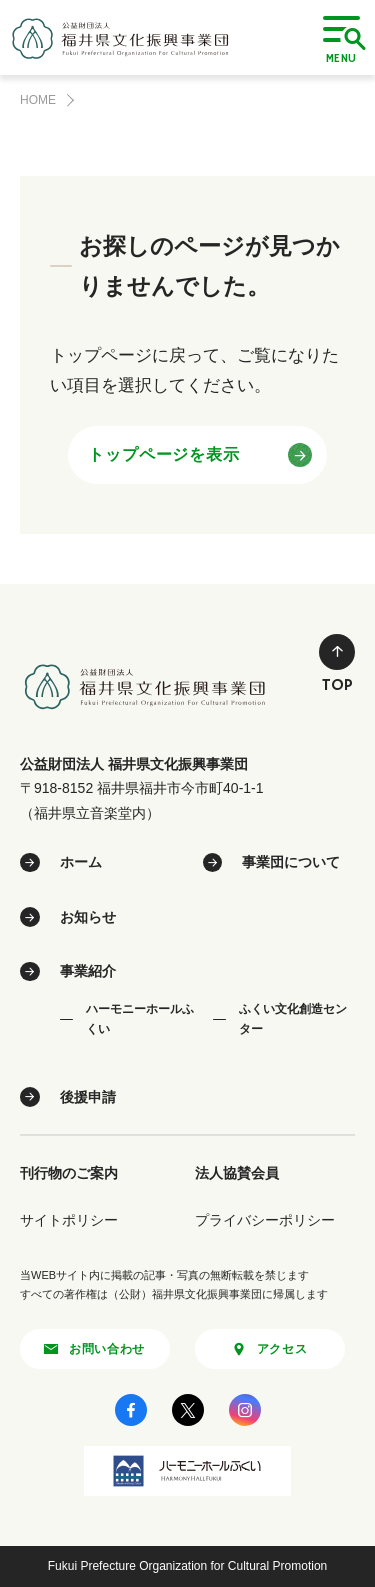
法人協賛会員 (237, 1173)
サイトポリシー (69, 1220)
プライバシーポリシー (265, 1220)
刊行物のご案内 (69, 1173)
